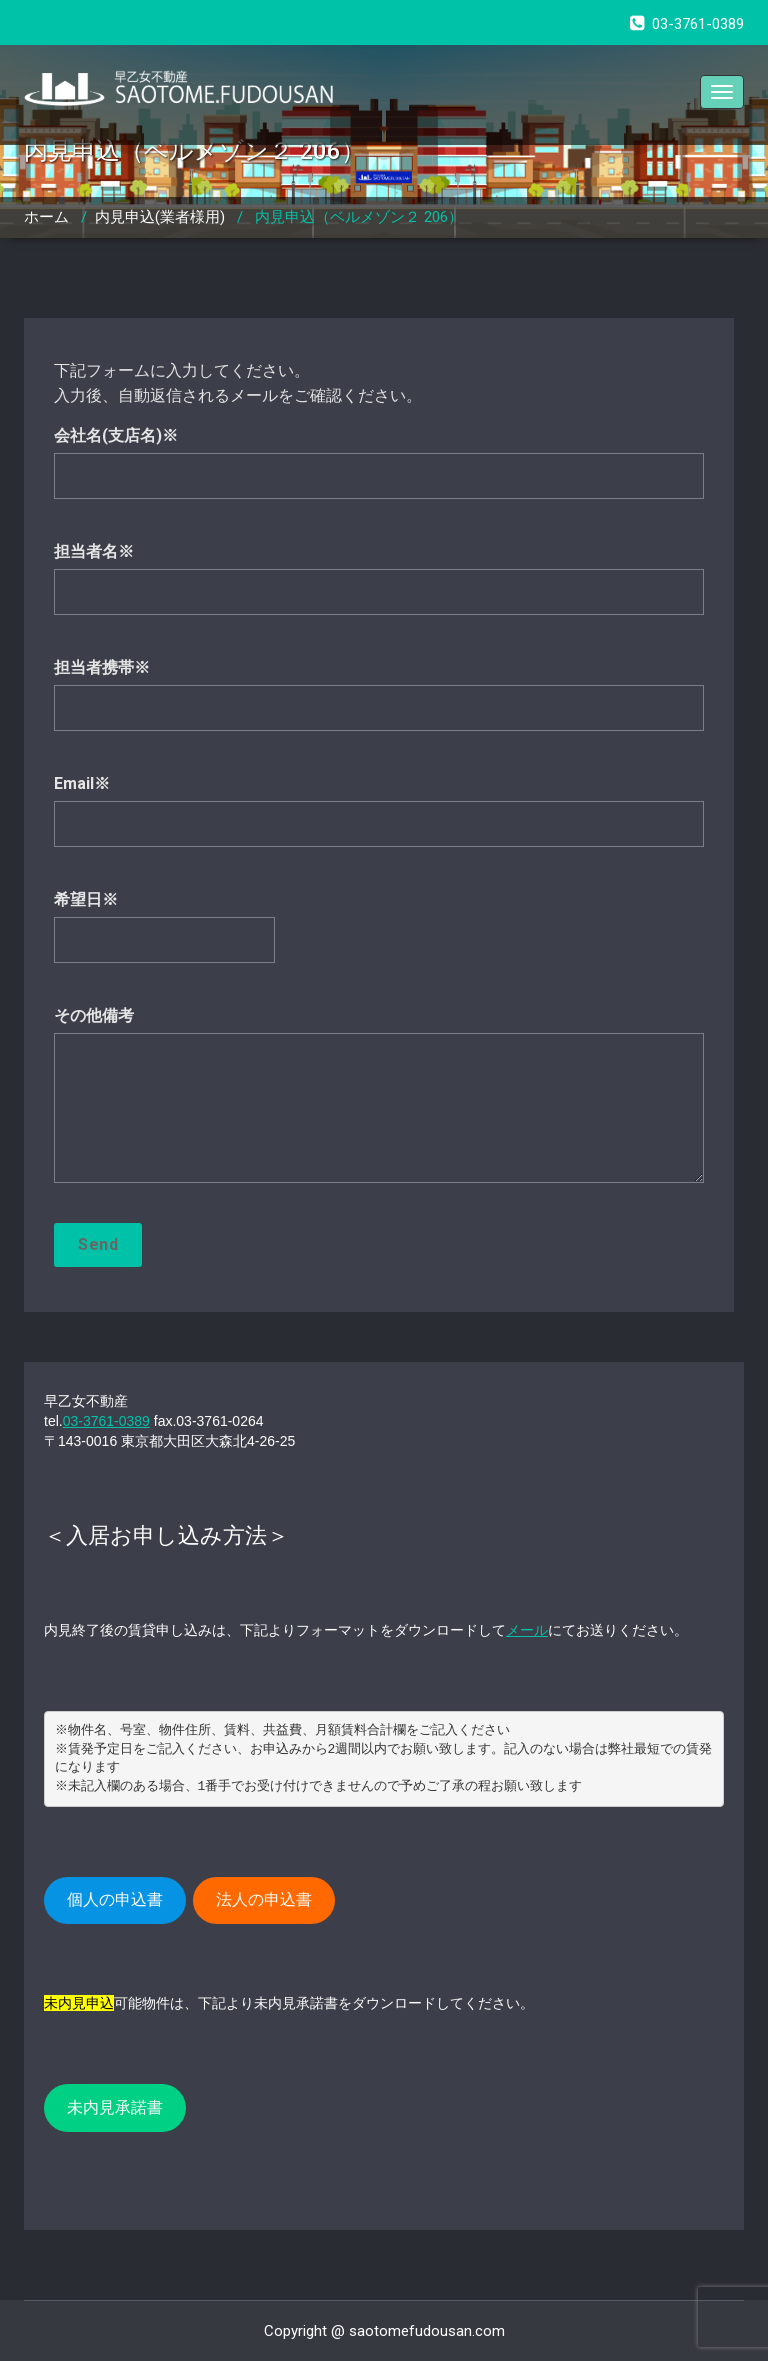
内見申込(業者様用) (160, 217)
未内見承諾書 (115, 2107)
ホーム (46, 217)
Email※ (379, 820)
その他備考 (379, 1104)
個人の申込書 (115, 1899)
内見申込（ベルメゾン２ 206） (359, 217)
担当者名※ (379, 588)
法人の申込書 (264, 1899)
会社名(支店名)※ (379, 472)
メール (527, 1630)
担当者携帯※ (379, 704)
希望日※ (379, 936)
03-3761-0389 (106, 1421)
